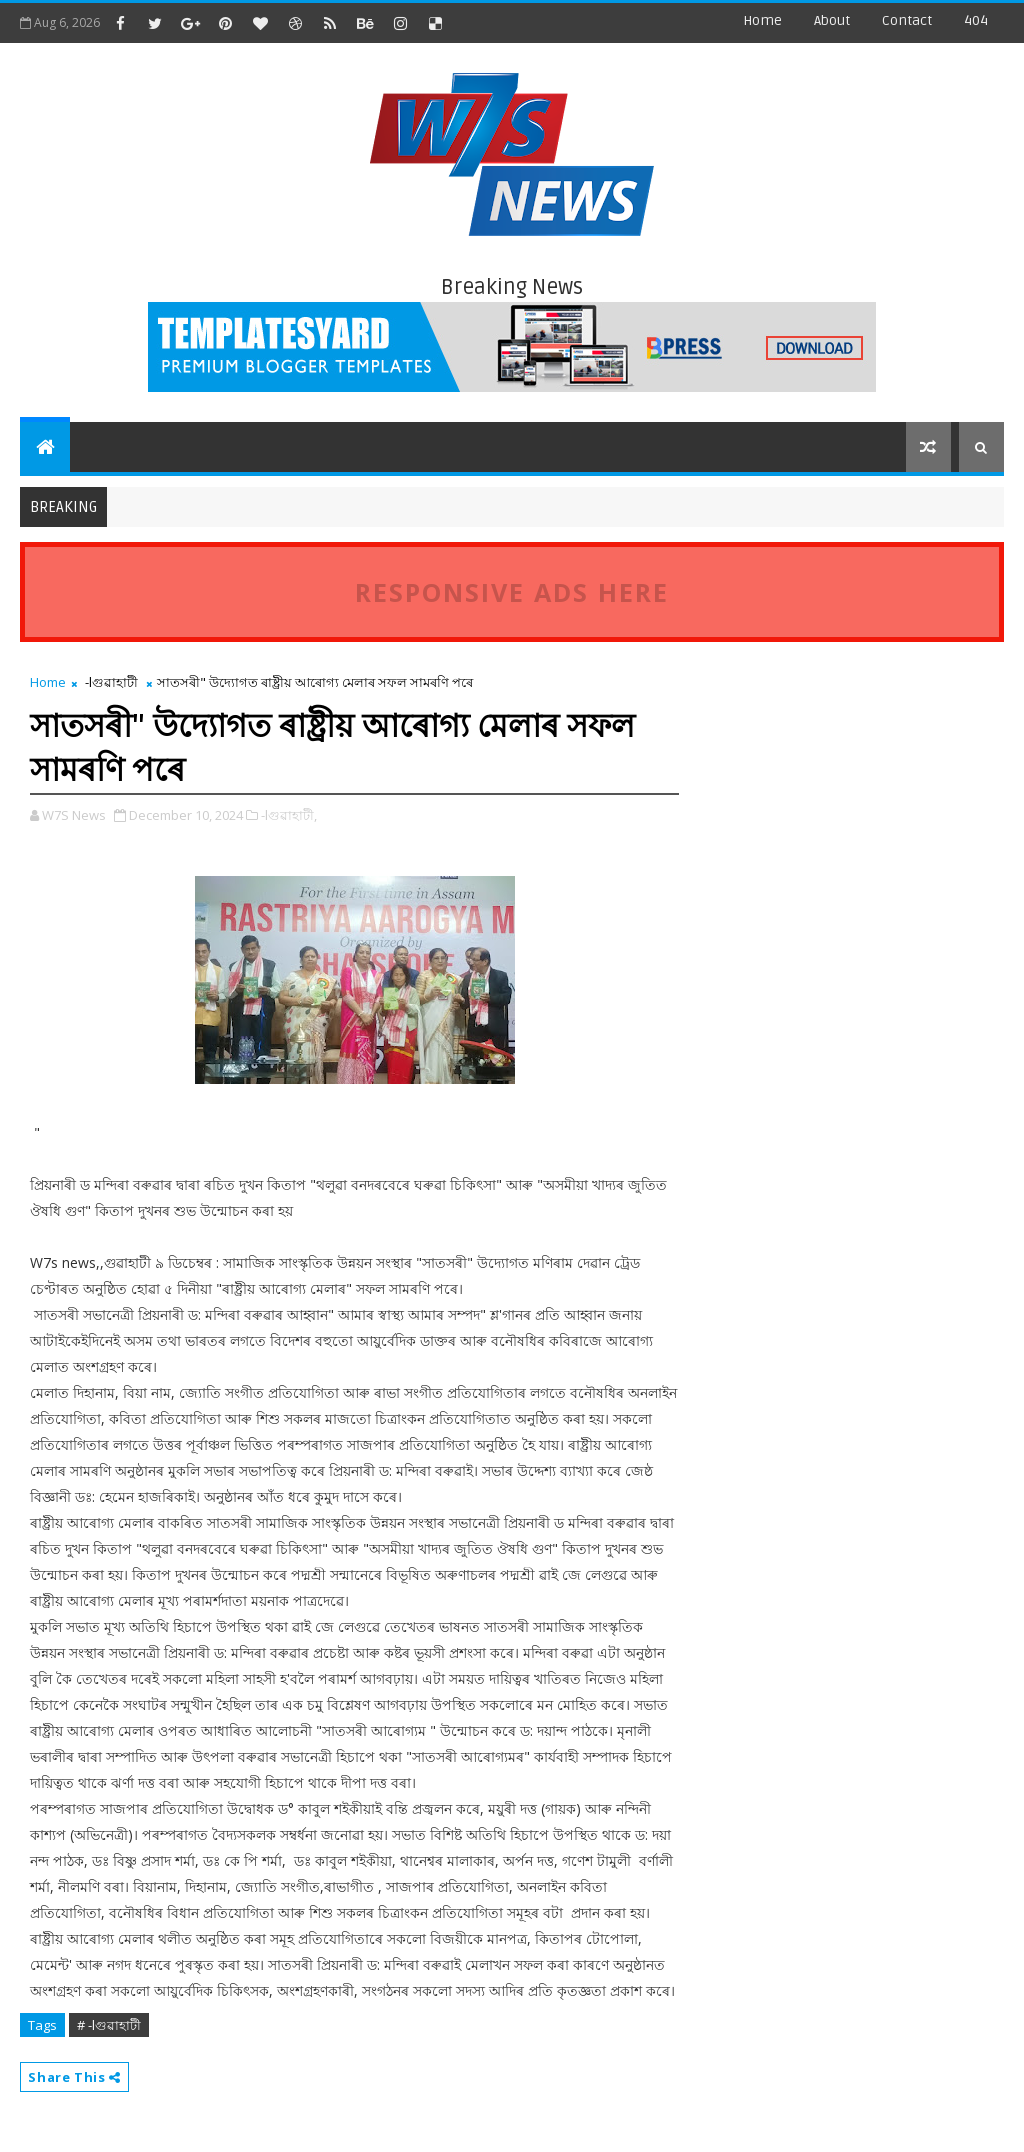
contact (907, 20)
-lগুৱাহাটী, (289, 815)
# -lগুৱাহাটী (109, 2025)
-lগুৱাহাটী (111, 682)
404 (976, 20)
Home (762, 20)
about (832, 20)
